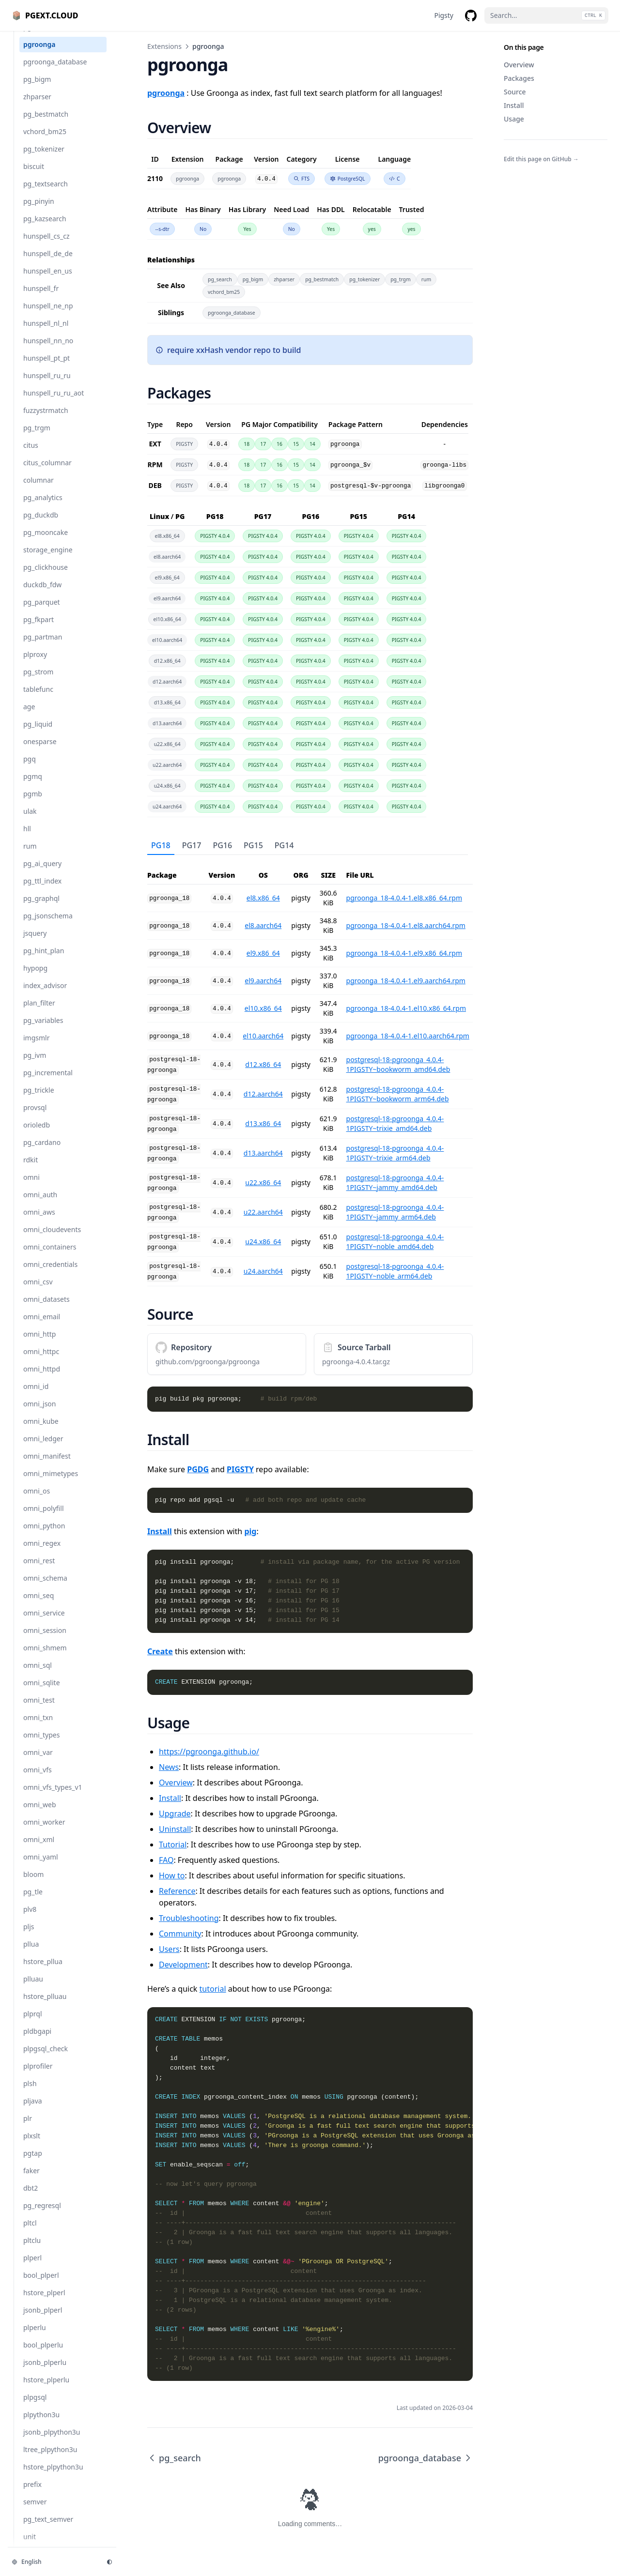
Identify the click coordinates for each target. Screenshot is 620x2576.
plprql (32, 2023)
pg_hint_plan (43, 960)
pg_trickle (38, 1099)
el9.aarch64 (263, 980)
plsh (30, 2093)
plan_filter (39, 1012)
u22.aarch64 (263, 1212)
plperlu (34, 2337)
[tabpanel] (310, 1070)
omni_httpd (41, 1378)
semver (34, 2511)
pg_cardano (42, 1152)
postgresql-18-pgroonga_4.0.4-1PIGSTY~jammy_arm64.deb (395, 1212)
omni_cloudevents (52, 1239)
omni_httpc (41, 1361)
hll (27, 838)
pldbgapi (37, 2040)
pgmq (32, 786)
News (169, 1767)
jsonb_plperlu (44, 2372)
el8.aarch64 (263, 925)
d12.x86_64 (263, 1064)
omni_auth (40, 1204)
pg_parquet (41, 611)
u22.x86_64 (263, 1182)
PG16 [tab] (222, 845)
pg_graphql (41, 908)
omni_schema (45, 1587)
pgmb (32, 803)
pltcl (30, 2232)
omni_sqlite (41, 1692)
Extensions (164, 46)
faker (31, 2180)
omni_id (35, 1396)
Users (169, 1949)
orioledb (36, 1134)
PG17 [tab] (192, 845)
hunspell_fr (41, 298)
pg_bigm (37, 88)
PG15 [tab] (253, 845)
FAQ (166, 1860)
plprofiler (38, 2075)
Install (514, 105)
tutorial (213, 1988)
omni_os (36, 1500)
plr (27, 2128)
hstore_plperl (44, 2302)
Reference (177, 1891)
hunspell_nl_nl (45, 332)
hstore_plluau (45, 2006)
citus (30, 454)
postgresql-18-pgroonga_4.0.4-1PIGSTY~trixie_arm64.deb (395, 1152)
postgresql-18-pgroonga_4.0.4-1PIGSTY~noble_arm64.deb (395, 1271)
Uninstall (175, 1829)
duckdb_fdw (42, 594)
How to (172, 1875)
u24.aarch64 (263, 1271)
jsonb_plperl (42, 2319)
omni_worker (44, 1831)
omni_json (39, 1413)
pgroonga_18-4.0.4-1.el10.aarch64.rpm (407, 1035)
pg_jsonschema (48, 925)
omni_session (44, 1640)
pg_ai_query (42, 873)
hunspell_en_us (47, 280)
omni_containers (49, 1256)
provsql (34, 1117)
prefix (32, 2494)
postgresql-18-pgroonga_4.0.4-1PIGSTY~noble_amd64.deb (395, 1241)
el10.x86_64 (263, 1008)
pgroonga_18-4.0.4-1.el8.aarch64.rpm (405, 925)
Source (515, 91)
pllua (31, 1953)
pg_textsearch (45, 193)
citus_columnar (47, 472)
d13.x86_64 (263, 1123)
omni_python (44, 1535)
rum (30, 855)
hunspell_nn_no (48, 350)
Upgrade (175, 1813)
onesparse (40, 751)
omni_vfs (37, 1779)
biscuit (33, 176)
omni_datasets (46, 1308)
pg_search (39, 36)
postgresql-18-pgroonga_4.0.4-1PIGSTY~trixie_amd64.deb (395, 1123)
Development (183, 1964)
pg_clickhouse (45, 576)
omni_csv (38, 1291)
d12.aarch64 (263, 1093)
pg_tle (33, 1901)
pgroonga (39, 54)
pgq (29, 768)
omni (31, 1186)
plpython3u (41, 2424)
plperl (32, 2267)
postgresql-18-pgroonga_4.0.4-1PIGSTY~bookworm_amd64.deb (398, 1064)
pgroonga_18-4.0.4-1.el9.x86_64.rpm (404, 953)
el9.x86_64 (263, 953)
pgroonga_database (55, 71)
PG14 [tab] (284, 845)
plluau (33, 1988)
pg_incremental (48, 1082)
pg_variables (43, 1030)
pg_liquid (37, 733)
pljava (32, 2110)
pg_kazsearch (44, 228)
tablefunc (38, 698)
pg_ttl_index (42, 890)
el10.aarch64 (263, 1035)
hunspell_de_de (48, 263)
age (29, 716)
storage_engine (48, 559)
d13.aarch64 (263, 1153)
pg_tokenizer (43, 158)
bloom (33, 1884)
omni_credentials (50, 1274)
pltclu (32, 2250)
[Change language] (53, 2562)
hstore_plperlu (46, 2389)
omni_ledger (43, 1448)
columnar (38, 489)
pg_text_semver (48, 2528)
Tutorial (172, 1844)
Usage (514, 118)
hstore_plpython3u (53, 2476)
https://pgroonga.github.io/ (209, 1751)
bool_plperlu (43, 2354)
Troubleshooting (189, 1918)
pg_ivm (34, 1064)
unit (29, 2546)
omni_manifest (47, 1465)
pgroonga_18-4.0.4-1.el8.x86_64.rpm (404, 897)
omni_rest (39, 1570)
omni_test (39, 1709)
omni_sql (37, 1674)
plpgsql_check (45, 2058)
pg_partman (42, 646)
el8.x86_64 (263, 897)
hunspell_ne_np (48, 315)
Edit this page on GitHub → (541, 159)
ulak (30, 820)
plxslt (31, 2145)
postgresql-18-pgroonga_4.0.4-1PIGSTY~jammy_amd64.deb (395, 1182)
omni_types (41, 1744)
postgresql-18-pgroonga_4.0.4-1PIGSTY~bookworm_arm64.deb (397, 1093)
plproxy (35, 664)
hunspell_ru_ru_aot (53, 402)
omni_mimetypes (50, 1483)
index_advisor (45, 995)
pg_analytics (42, 507)
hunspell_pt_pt (46, 367)
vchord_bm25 (44, 141)
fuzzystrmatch (45, 420)
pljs (28, 1936)
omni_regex (42, 1552)
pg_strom (38, 681)
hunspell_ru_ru (47, 385)
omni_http (39, 1343)
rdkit (30, 1169)
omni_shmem (44, 1657)
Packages (519, 78)
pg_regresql (42, 2215)
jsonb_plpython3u (51, 2441)
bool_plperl (41, 2284)
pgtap (32, 2162)
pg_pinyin (38, 210)
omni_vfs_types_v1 (52, 1796)
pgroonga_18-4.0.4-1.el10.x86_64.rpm (406, 1008)
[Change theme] (109, 2562)
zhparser (37, 106)
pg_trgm (36, 437)
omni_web (39, 1814)
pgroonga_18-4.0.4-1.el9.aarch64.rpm (405, 980)
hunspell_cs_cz (46, 245)
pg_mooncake (45, 542)
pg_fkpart (38, 629)
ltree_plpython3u (50, 2459)
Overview (519, 64)
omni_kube (41, 1430)
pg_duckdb (40, 524)
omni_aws (39, 1221)
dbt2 (30, 2197)
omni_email (41, 1326)
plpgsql (34, 2406)
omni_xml (38, 1849)
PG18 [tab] (160, 845)
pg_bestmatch (45, 123)
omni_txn (38, 1727)
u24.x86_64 (263, 1241)
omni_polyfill (43, 1518)
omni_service (44, 1622)
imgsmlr (36, 1047)
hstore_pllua (42, 1971)
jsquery (34, 942)
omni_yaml (40, 1866)
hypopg (35, 977)
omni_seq (38, 1605)
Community (180, 1933)
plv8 (29, 1918)
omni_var (38, 1762)
